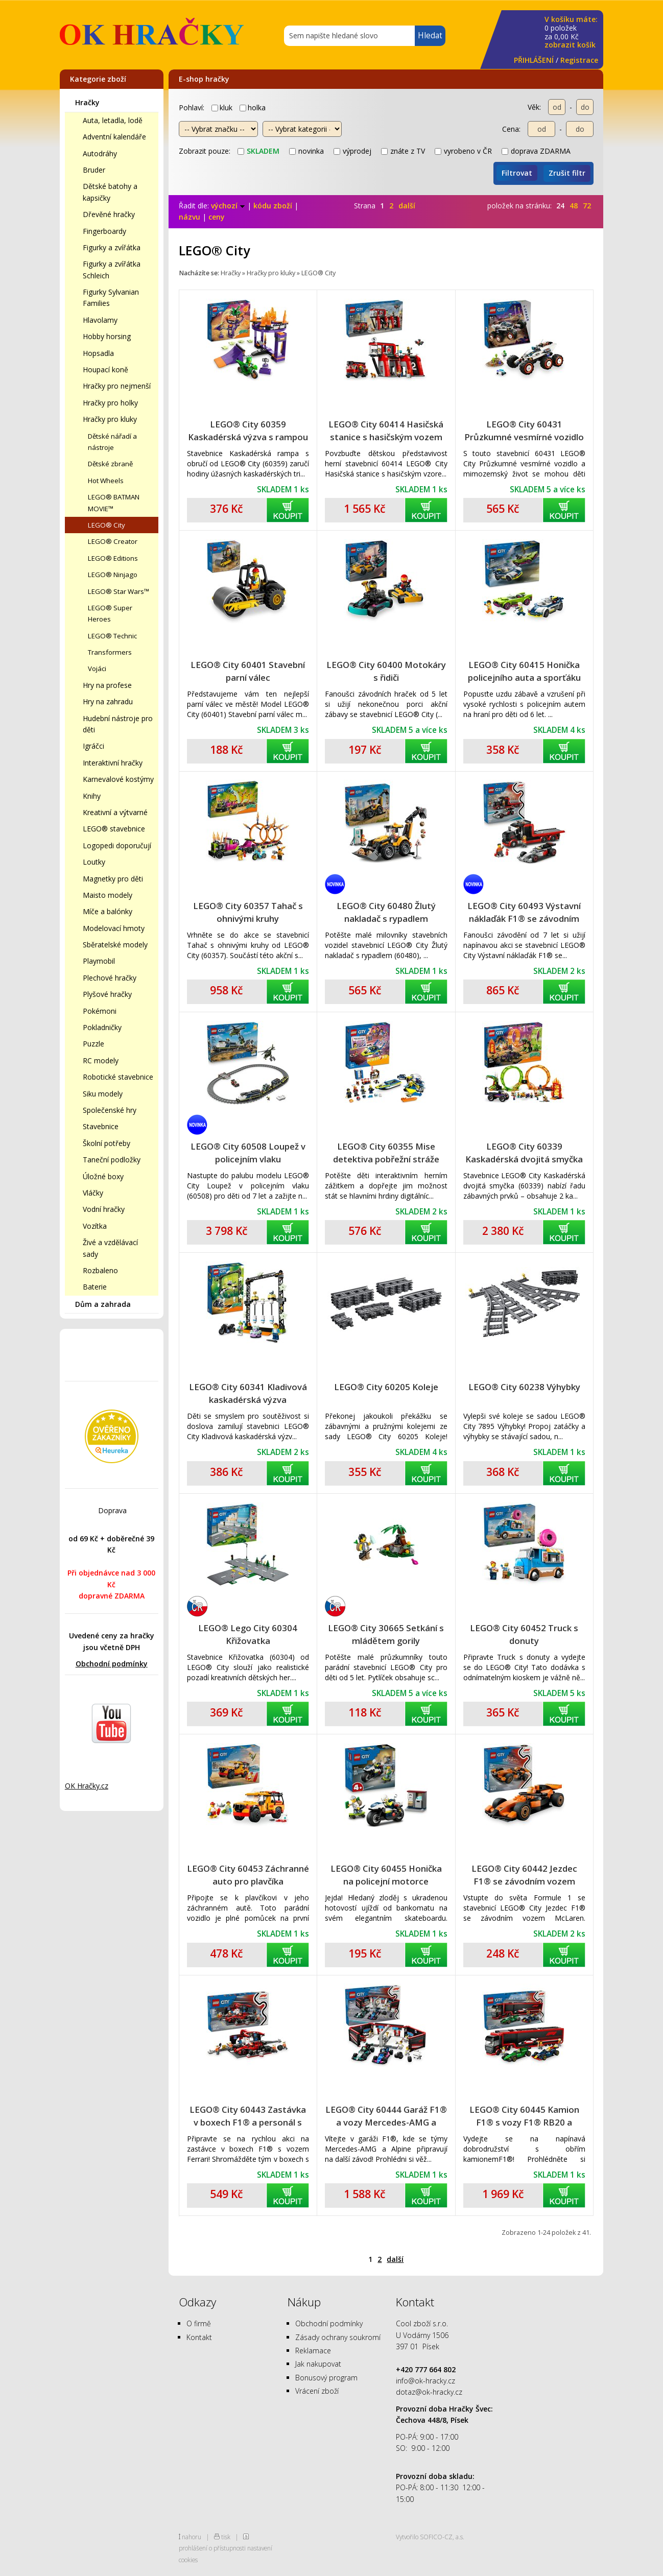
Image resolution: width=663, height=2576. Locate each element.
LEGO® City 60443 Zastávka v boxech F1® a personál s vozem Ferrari (248, 2116)
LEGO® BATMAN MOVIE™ (113, 502)
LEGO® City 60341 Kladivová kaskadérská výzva (248, 1393)
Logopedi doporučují (117, 845)
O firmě (198, 2323)
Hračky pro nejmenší (117, 386)
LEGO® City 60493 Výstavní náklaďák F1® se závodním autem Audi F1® (524, 912)
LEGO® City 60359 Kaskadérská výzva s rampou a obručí (248, 430)
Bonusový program (326, 2377)
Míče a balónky (107, 911)
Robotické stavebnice (118, 1077)
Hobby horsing (107, 336)
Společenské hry (109, 1110)
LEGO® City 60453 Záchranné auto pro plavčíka (248, 1875)
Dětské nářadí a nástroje (112, 442)
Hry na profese (107, 685)
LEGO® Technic (112, 635)
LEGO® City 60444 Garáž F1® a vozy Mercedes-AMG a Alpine (386, 2116)
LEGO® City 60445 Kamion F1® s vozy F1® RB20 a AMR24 (524, 2116)
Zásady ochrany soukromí (338, 2337)
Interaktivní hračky (113, 763)
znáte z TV (403, 151)
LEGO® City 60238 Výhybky (524, 1387)
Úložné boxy (103, 1176)
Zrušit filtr (567, 173)
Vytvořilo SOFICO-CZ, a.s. (430, 2537)
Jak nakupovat (318, 2364)
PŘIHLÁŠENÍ (534, 60)
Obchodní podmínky (112, 1663)
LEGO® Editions (113, 558)
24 (560, 205)
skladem (258, 151)
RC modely (101, 1060)
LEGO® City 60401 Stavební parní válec (248, 671)
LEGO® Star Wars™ (118, 591)
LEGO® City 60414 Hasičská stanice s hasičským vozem (385, 430)
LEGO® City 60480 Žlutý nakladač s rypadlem (386, 912)
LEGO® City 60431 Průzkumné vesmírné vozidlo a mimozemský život (524, 430)
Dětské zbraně (110, 463)
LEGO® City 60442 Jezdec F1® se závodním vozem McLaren (524, 1875)
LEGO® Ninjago (112, 574)
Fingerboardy (104, 231)
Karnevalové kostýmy (118, 779)
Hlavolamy (100, 320)
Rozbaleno (100, 1270)
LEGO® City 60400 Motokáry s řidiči (386, 671)
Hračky (87, 102)
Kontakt (199, 2337)
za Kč (571, 32)
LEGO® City (106, 525)
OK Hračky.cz (86, 1786)
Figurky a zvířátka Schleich (111, 269)
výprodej (352, 151)
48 (574, 205)
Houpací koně (105, 369)
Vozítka (95, 1226)
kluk (221, 107)
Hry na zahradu (108, 701)
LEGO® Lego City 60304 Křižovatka (247, 1634)
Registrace (579, 60)
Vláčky (93, 1193)
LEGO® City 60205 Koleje (386, 1387)
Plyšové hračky (107, 994)
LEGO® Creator (112, 541)
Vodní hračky (104, 1209)
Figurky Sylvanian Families (111, 297)
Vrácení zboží (317, 2391)
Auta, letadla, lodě (113, 120)
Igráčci (93, 746)
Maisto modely (107, 895)
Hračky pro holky (110, 403)
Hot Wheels (106, 480)
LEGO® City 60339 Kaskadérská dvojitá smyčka (524, 1152)
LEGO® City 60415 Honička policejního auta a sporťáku (524, 671)
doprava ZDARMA (536, 151)
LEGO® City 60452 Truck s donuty (524, 1634)
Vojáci (97, 668)
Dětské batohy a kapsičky (110, 191)
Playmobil (99, 961)
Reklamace (313, 2350)
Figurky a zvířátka (111, 247)
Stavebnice (101, 1126)
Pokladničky (102, 1027)
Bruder (94, 170)
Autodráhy (100, 153)
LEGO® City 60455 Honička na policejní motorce (386, 1875)
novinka (306, 151)
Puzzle (93, 1043)
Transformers (110, 652)
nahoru (191, 2537)
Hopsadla (98, 353)
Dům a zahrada (103, 1304)
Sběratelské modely (115, 944)
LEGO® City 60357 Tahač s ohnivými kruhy (248, 912)
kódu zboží (272, 205)
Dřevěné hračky (109, 214)
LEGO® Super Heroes (110, 613)
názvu (189, 217)
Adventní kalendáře (114, 136)
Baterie (95, 1287)
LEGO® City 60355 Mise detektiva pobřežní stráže (386, 1152)
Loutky (94, 862)
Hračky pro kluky (110, 419)
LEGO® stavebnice (114, 828)
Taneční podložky (111, 1159)
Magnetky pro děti (113, 879)
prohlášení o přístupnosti (212, 2548)
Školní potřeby (106, 1143)
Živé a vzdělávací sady (110, 1247)
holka (253, 107)
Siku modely (103, 1094)
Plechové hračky (109, 978)
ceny (216, 217)
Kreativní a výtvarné (115, 812)
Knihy (92, 796)
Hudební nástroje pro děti (118, 723)
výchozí (228, 205)
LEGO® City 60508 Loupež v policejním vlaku (248, 1152)
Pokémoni (99, 1011)
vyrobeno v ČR (463, 151)
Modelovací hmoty (114, 928)
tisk (225, 2537)
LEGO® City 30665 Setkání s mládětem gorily (386, 1634)
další (406, 205)
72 (587, 205)
